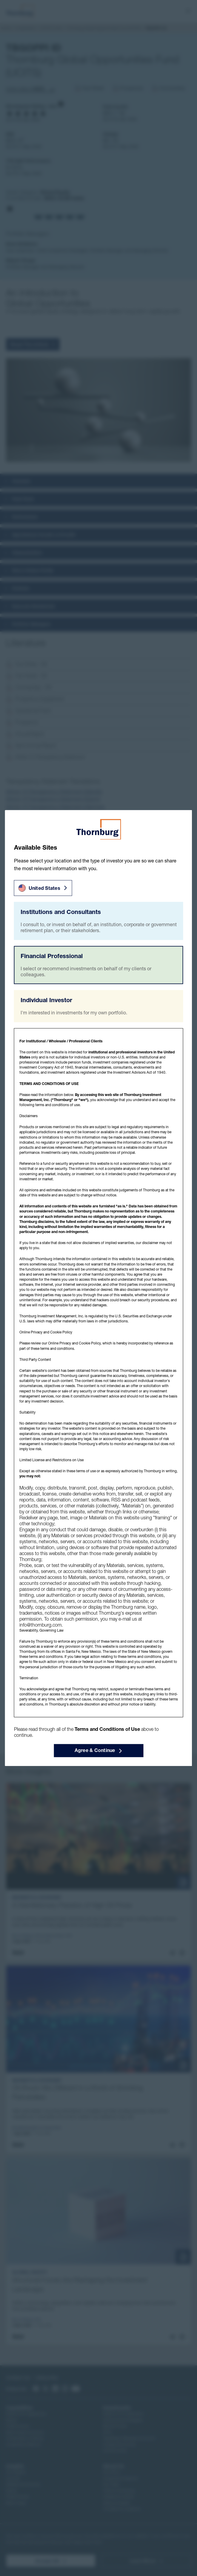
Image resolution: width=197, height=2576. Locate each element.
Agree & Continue (99, 1750)
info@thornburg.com (40, 1625)
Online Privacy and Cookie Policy (74, 1343)
